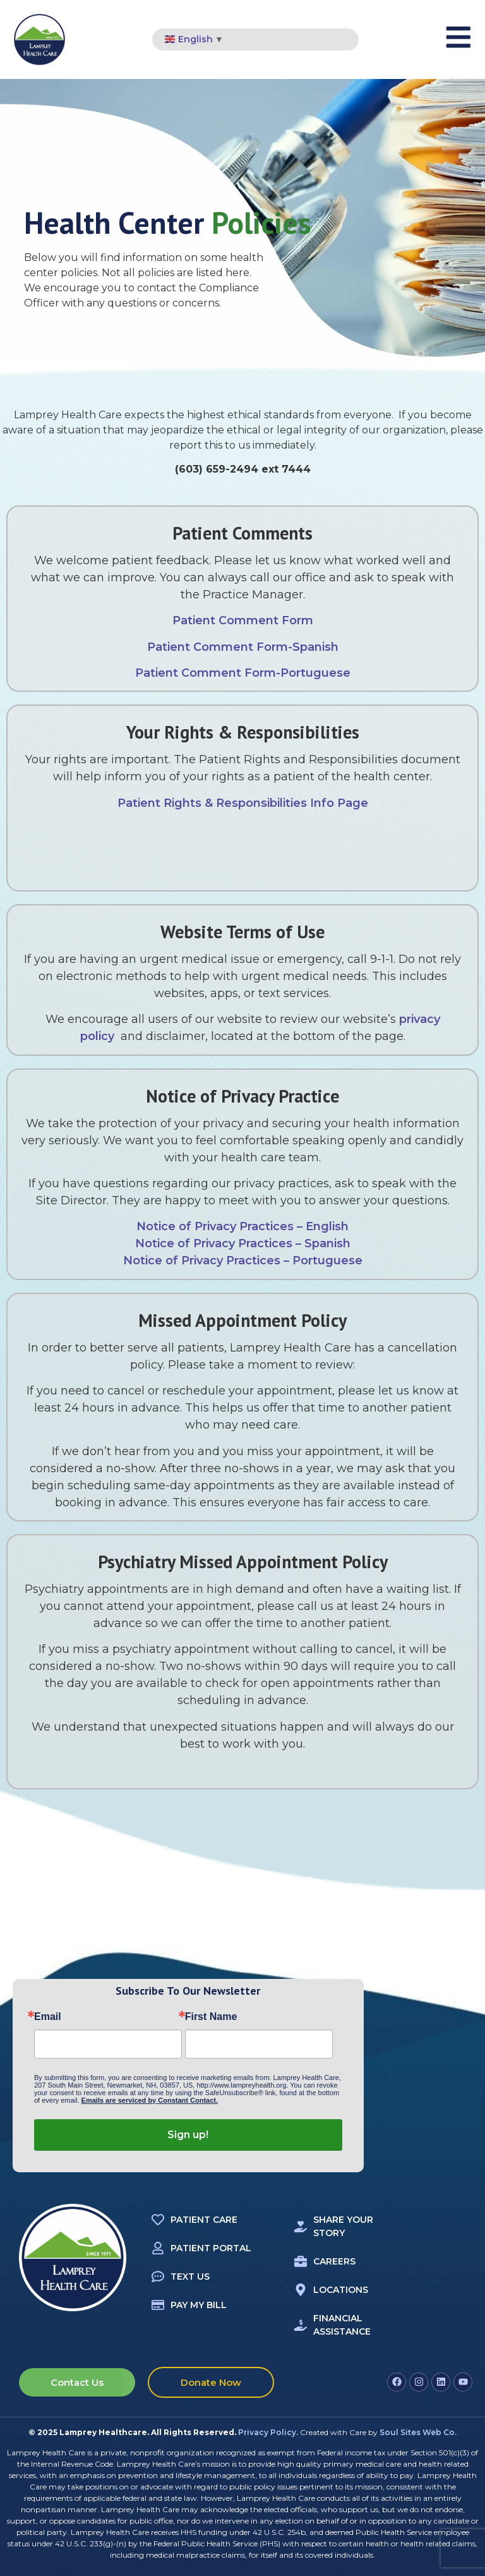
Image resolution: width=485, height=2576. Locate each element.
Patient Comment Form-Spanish (242, 647)
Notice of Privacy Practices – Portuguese (242, 1260)
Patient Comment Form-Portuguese (242, 673)
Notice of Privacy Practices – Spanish (242, 1243)
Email (47, 2017)
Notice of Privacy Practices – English (242, 1226)
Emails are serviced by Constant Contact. (149, 2100)
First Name (211, 2017)
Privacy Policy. (268, 2432)
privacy (419, 1019)
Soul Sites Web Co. (418, 2432)
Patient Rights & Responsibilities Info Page (242, 803)
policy (98, 1036)
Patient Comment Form (242, 620)
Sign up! (187, 2135)
